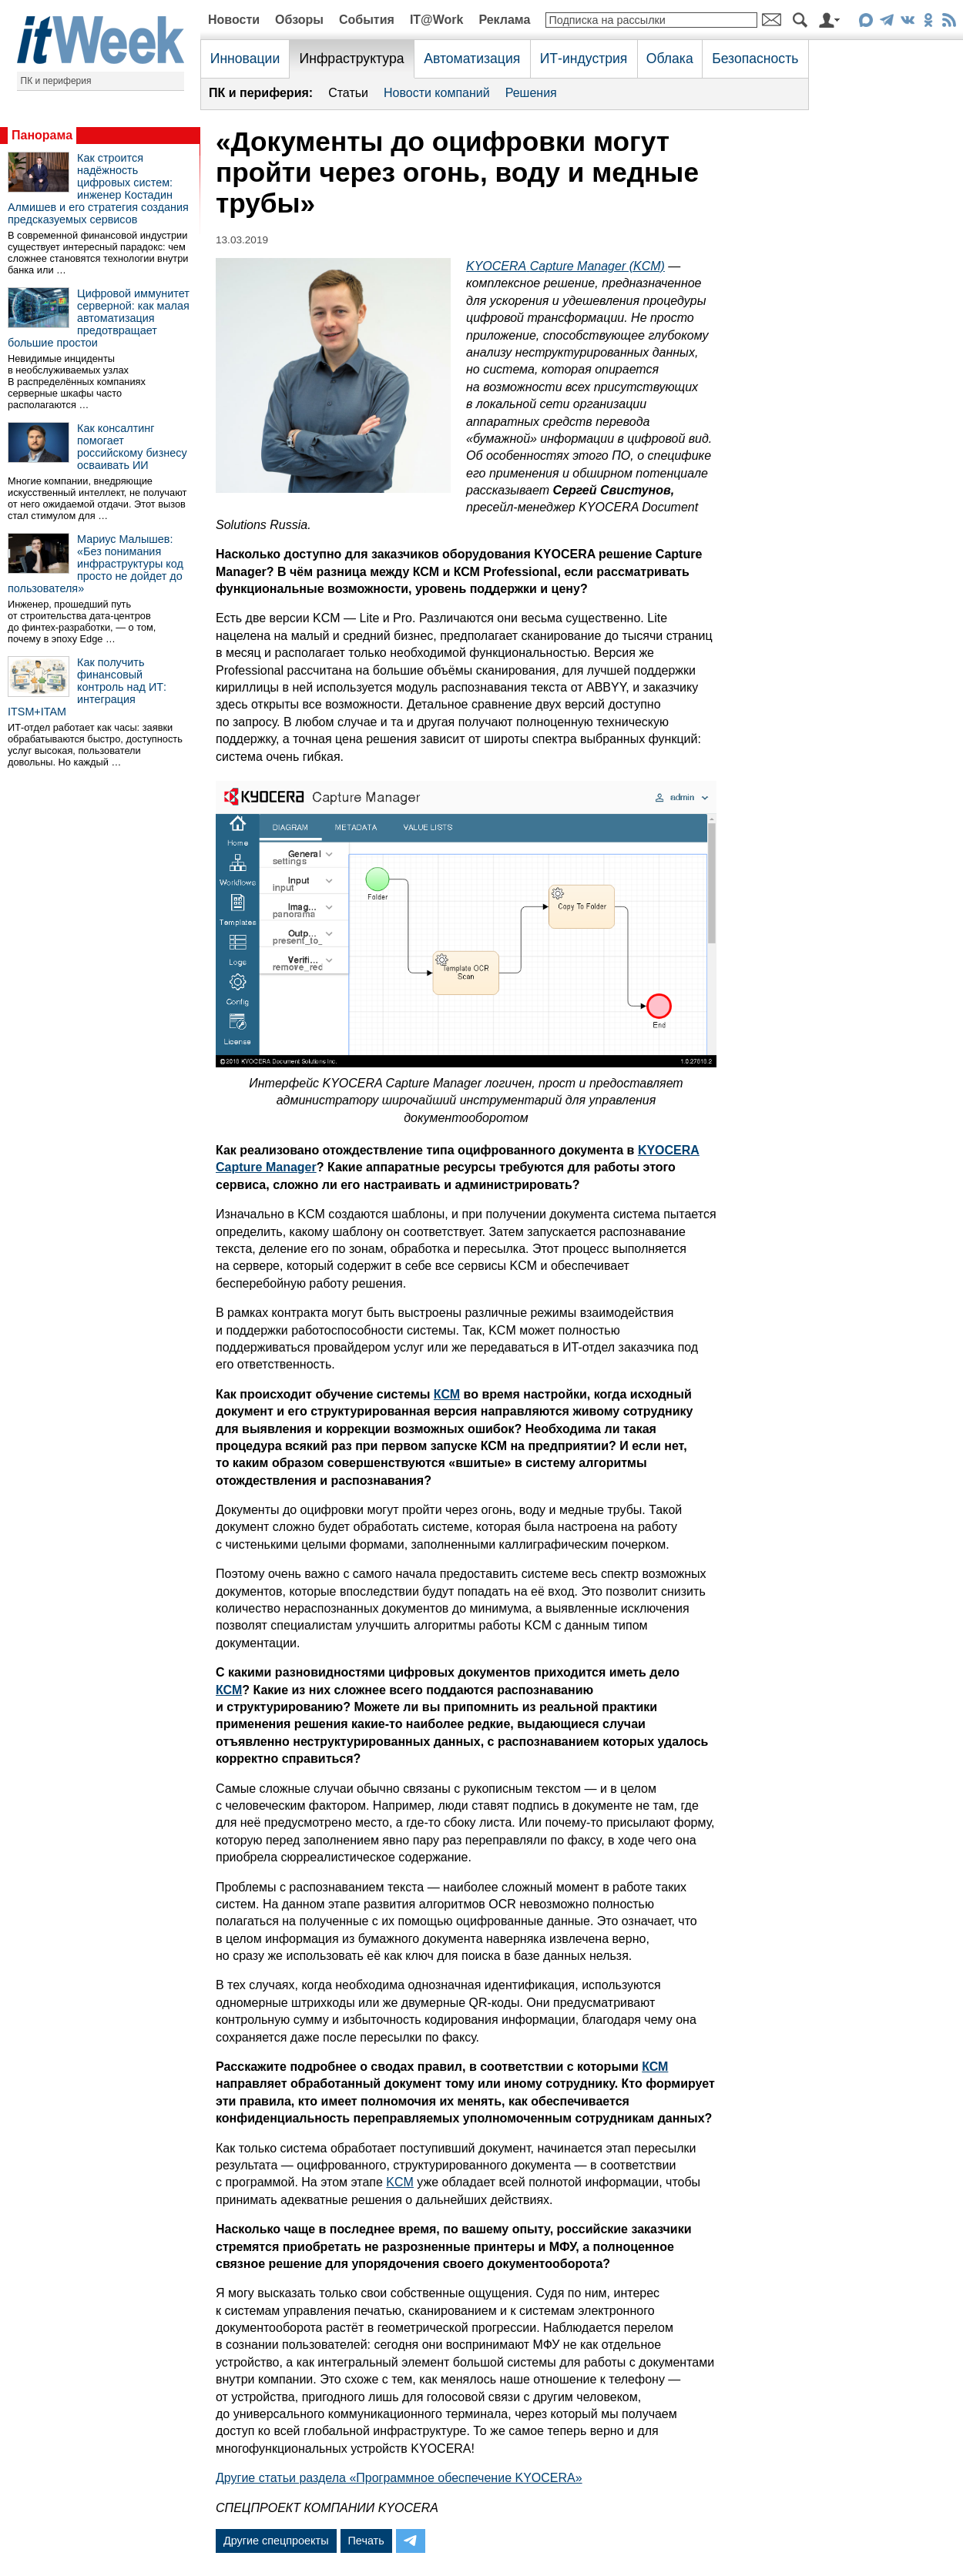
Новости (234, 19)
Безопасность (755, 58)
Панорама (42, 135)
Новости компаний (437, 92)
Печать (366, 2540)
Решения (531, 92)
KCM (400, 2182)
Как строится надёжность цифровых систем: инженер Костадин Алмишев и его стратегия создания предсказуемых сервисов (98, 189)
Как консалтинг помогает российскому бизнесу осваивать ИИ (132, 446)
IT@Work (437, 19)
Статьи (348, 92)
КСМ (447, 1394)
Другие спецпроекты (276, 2540)
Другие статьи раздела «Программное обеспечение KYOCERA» (399, 2477)
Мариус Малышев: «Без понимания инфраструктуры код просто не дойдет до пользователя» (95, 564)
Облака (669, 58)
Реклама (504, 19)
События (366, 19)
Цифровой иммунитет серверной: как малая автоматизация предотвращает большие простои (99, 318)
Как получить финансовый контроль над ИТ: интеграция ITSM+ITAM (87, 687)
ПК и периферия (56, 80)
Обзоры (299, 19)
